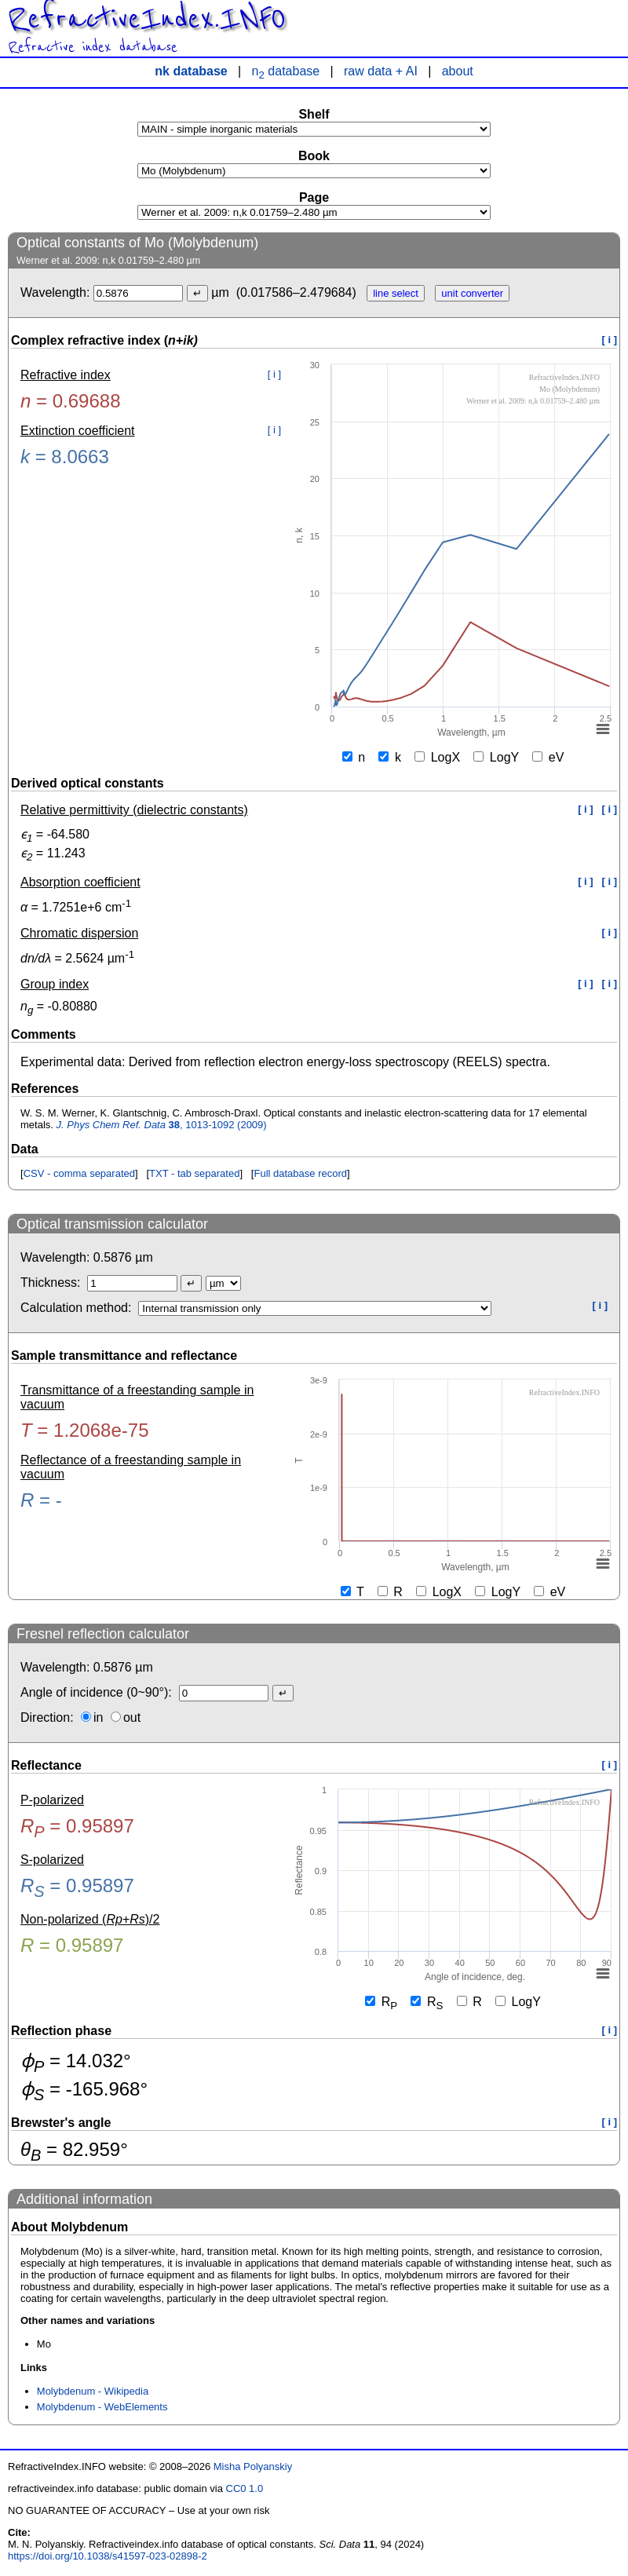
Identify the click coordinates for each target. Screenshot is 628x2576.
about (457, 71)
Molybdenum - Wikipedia (92, 2391)
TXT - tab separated (194, 1173)
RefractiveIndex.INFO (147, 19)
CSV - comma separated (79, 1173)
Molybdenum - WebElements (102, 2407)
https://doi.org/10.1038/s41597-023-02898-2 (107, 2556)
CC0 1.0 (245, 2488)
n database (286, 71)
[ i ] (610, 339)
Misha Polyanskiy (253, 2466)
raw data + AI (381, 71)
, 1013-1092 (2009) (162, 1125)
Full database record (300, 1173)
